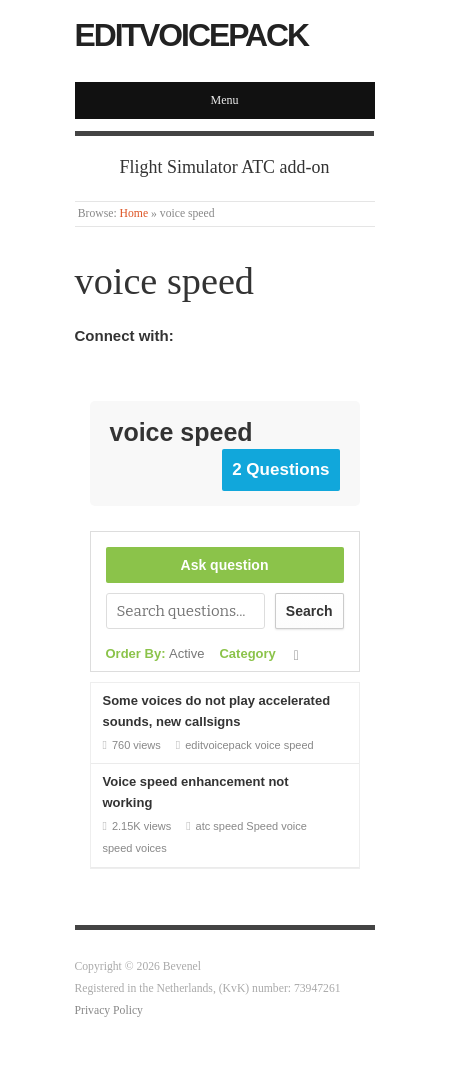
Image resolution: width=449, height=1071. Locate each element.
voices (151, 848)
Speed (262, 826)
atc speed (220, 826)
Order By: (155, 653)
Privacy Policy (109, 1010)
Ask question (225, 565)
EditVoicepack (192, 35)
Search (309, 611)
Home (134, 213)
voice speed (284, 745)
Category (247, 653)
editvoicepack (218, 745)
